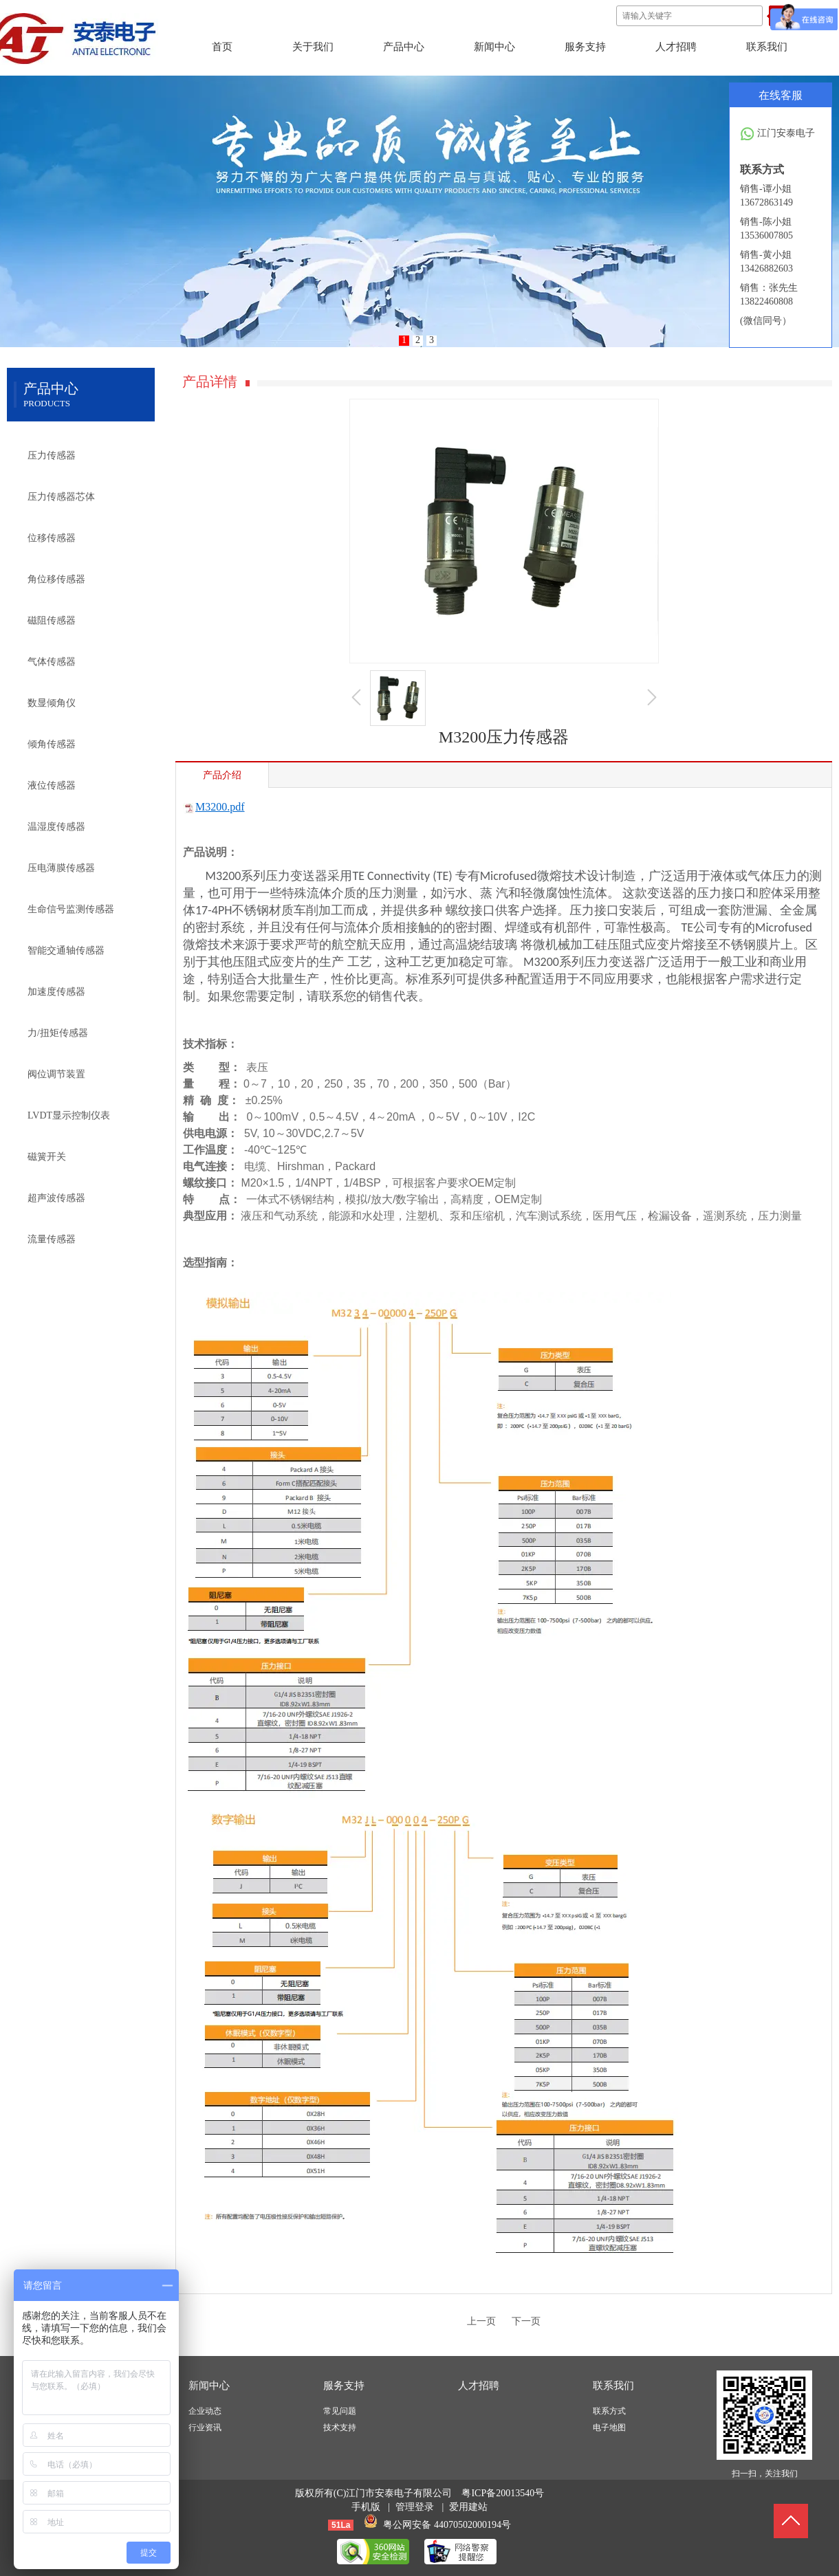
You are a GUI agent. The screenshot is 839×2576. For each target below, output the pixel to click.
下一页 (526, 2321)
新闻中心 (209, 2385)
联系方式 (609, 2411)
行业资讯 (204, 2427)
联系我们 (613, 2385)
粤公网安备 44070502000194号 (447, 2525)
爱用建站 (468, 2507)
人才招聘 (478, 2385)
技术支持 (339, 2427)
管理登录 (414, 2507)
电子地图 (609, 2427)
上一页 (481, 2321)
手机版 (365, 2507)
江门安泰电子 (777, 134)
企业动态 (204, 2411)
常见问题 (339, 2411)
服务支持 (343, 2385)
